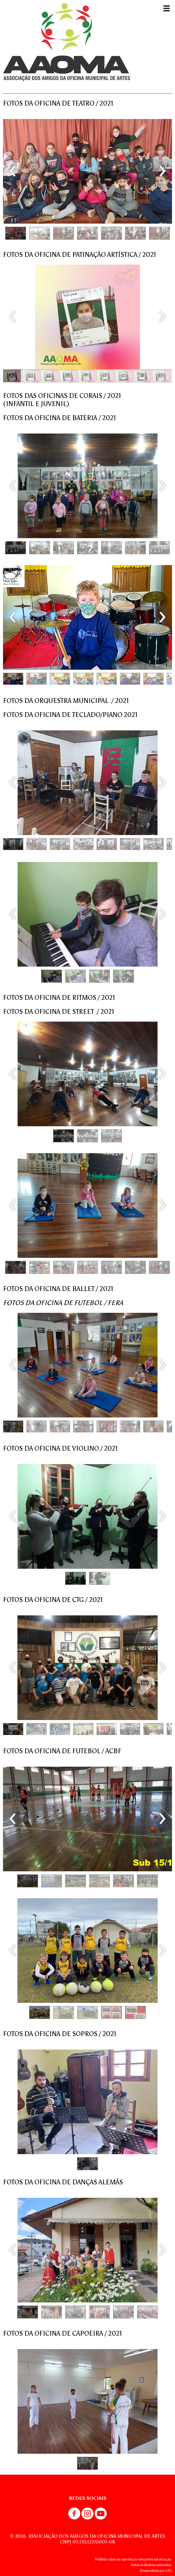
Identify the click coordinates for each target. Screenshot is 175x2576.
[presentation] (12, 171)
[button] (15, 233)
